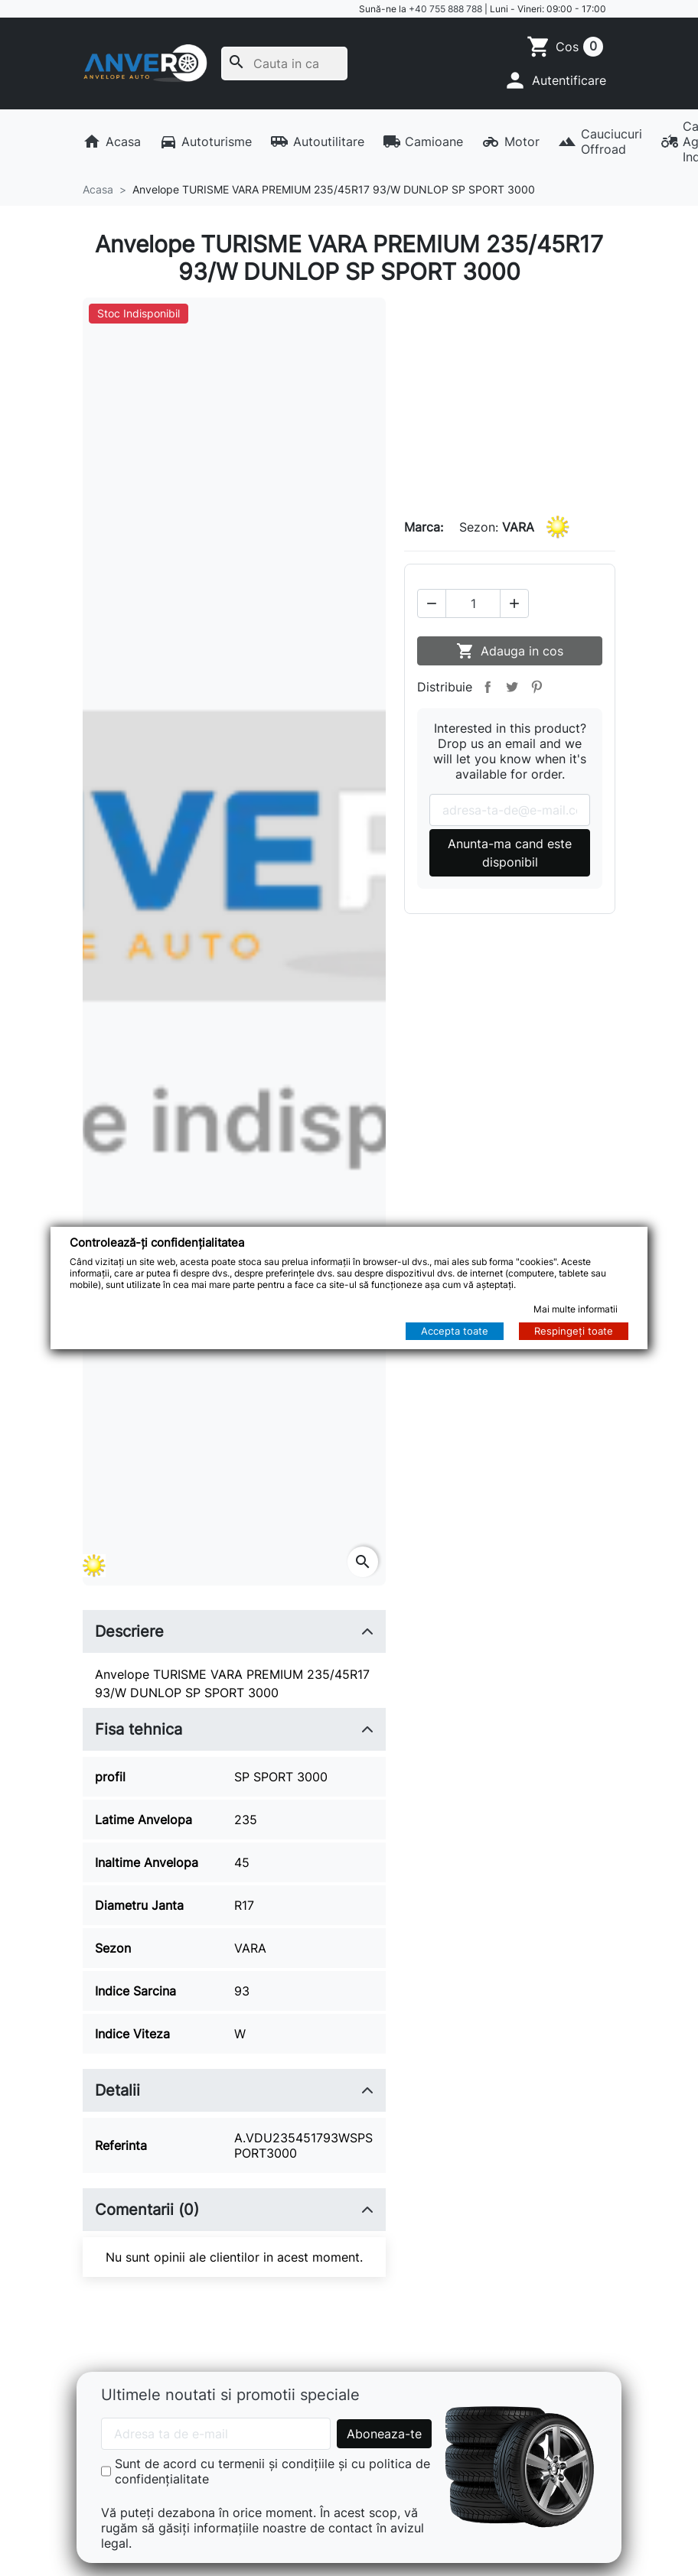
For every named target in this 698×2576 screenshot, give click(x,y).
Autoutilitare (317, 141)
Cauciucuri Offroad (600, 141)
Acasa (112, 141)
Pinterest (536, 687)
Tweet (512, 687)
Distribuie (487, 687)
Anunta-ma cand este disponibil (510, 853)
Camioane (423, 141)
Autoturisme (206, 141)
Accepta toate (454, 1331)
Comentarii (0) (147, 2209)
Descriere (129, 1631)
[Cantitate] (473, 603)
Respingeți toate (573, 1331)
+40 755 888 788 (445, 9)
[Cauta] (284, 63)
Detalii (117, 2090)
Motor (510, 141)
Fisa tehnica (138, 1729)
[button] (554, 80)
